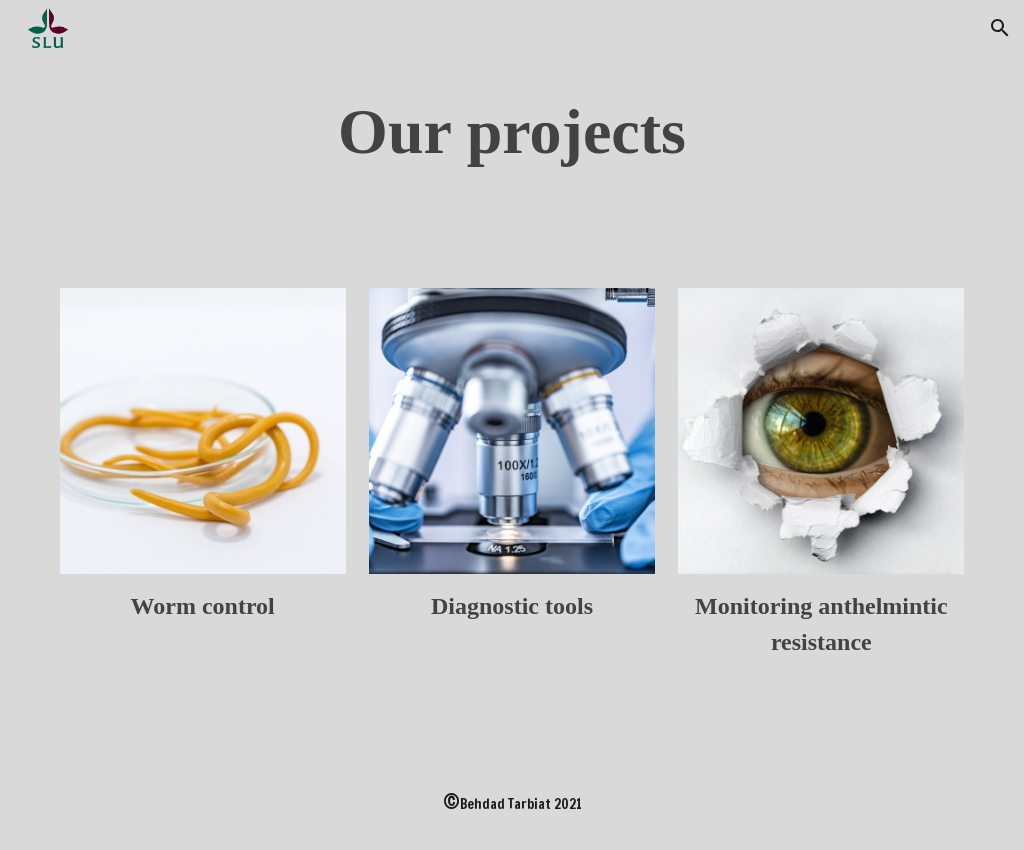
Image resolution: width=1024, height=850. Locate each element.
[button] (1000, 28)
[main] (512, 132)
